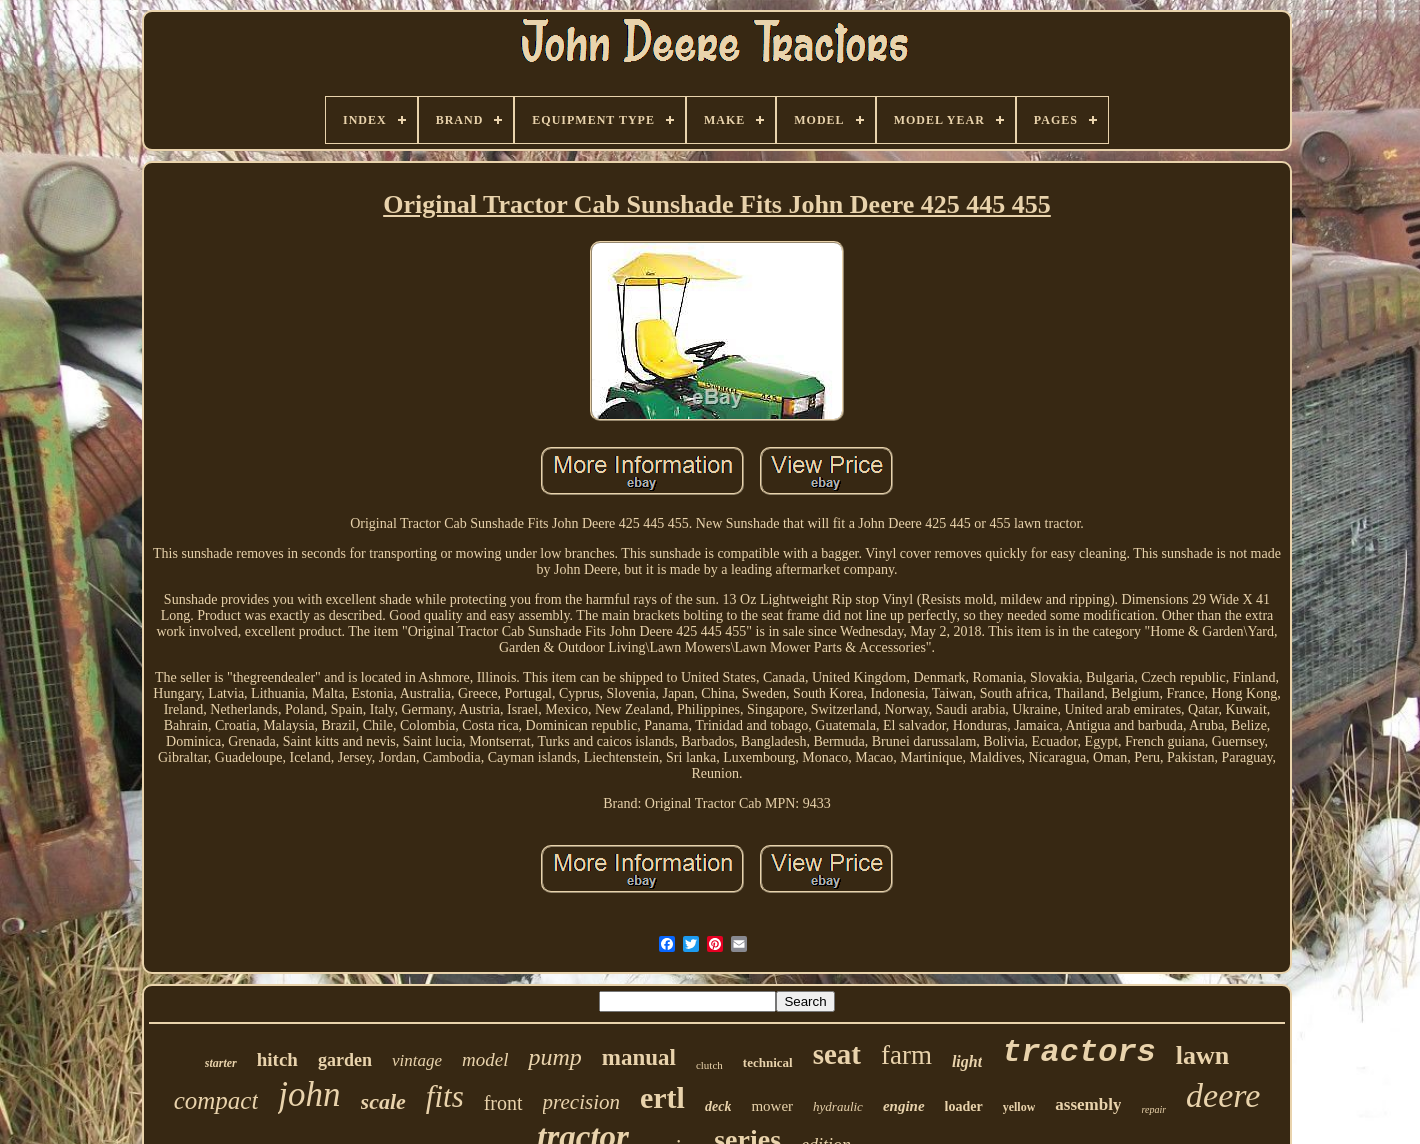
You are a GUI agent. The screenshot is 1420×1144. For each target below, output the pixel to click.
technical (768, 1062)
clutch (709, 1065)
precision (581, 1102)
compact (216, 1100)
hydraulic (838, 1106)
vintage (417, 1060)
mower (772, 1106)
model (485, 1059)
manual (639, 1057)
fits (445, 1096)
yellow (1019, 1107)
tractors (1079, 1052)
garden (345, 1060)
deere (1223, 1095)
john (309, 1094)
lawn (1202, 1055)
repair (1153, 1109)
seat (837, 1054)
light (967, 1061)
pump (554, 1057)
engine (904, 1106)
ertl (662, 1097)
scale (383, 1101)
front (503, 1103)
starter (221, 1063)
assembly (1088, 1104)
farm (906, 1055)
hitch (277, 1059)
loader (964, 1106)
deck (718, 1106)
